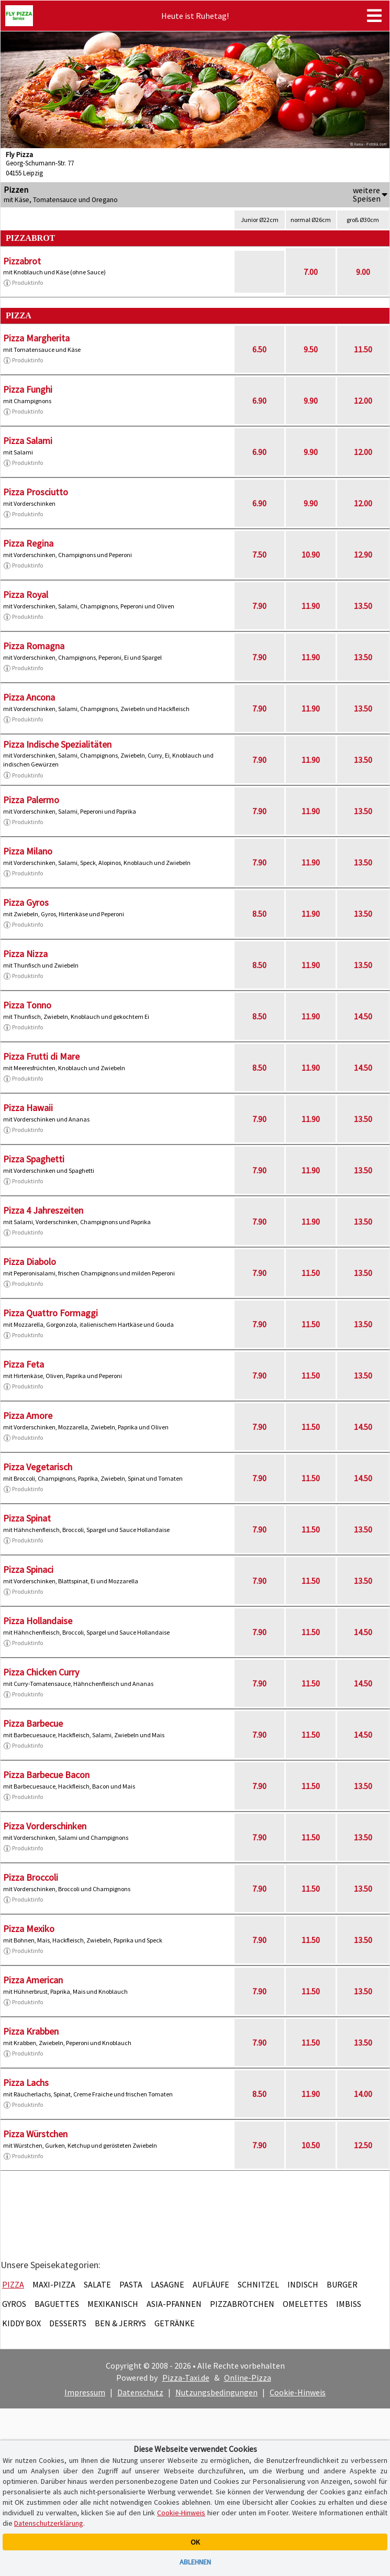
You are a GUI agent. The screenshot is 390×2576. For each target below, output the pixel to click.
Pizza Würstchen (35, 2134)
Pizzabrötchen (242, 2304)
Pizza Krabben (31, 2031)
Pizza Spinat (27, 1518)
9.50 (311, 349)
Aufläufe (211, 2284)
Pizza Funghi (27, 389)
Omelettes (305, 2304)
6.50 (259, 349)
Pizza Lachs (26, 2083)
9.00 (363, 272)
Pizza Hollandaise (37, 1621)
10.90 (311, 554)
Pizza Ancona (29, 697)
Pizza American (33, 1980)
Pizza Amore (27, 1415)
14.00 (363, 2094)
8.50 (259, 913)
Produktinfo (23, 283)
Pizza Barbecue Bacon (46, 1775)
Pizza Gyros (26, 902)
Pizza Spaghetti (33, 1159)
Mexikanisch (112, 2304)
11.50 (363, 349)
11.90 (311, 606)
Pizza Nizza (25, 954)
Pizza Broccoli (30, 1877)
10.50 (311, 2145)
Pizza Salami (27, 441)
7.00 (311, 272)
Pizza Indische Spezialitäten (57, 744)
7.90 (259, 606)
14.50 (363, 1016)
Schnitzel (258, 2284)
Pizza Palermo (31, 800)
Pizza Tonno (27, 1005)
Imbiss (348, 2304)
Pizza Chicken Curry (41, 1672)
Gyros (14, 2304)
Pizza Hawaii (28, 1108)
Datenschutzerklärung (48, 2523)
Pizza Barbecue (33, 1723)
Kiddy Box (21, 2323)
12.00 (363, 400)
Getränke (174, 2323)
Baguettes (57, 2304)
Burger (342, 2284)
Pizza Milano (27, 851)
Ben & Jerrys (120, 2323)
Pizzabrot (22, 261)
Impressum (84, 2392)
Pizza (13, 2284)
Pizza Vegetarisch (37, 1467)
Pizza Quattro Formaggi (50, 1313)
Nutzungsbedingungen (216, 2392)
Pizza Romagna (33, 646)
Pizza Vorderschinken (44, 1826)
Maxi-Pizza (53, 2284)
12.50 (363, 2145)
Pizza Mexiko (28, 1929)
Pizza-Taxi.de (185, 2377)
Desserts (67, 2323)
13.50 (363, 606)
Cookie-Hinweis (298, 2392)
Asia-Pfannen (174, 2304)
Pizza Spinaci (28, 1569)
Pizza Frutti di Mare (41, 1056)
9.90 (311, 400)
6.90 (259, 400)
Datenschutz (140, 2392)
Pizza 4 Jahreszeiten (43, 1210)
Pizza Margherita (36, 338)
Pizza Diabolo (29, 1262)
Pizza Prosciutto (35, 492)
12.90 (363, 554)
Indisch (302, 2284)
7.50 (259, 554)
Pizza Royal (25, 595)
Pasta (130, 2284)
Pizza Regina (28, 543)
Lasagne (167, 2284)
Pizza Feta (23, 1364)
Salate (97, 2284)
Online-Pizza (247, 2377)
